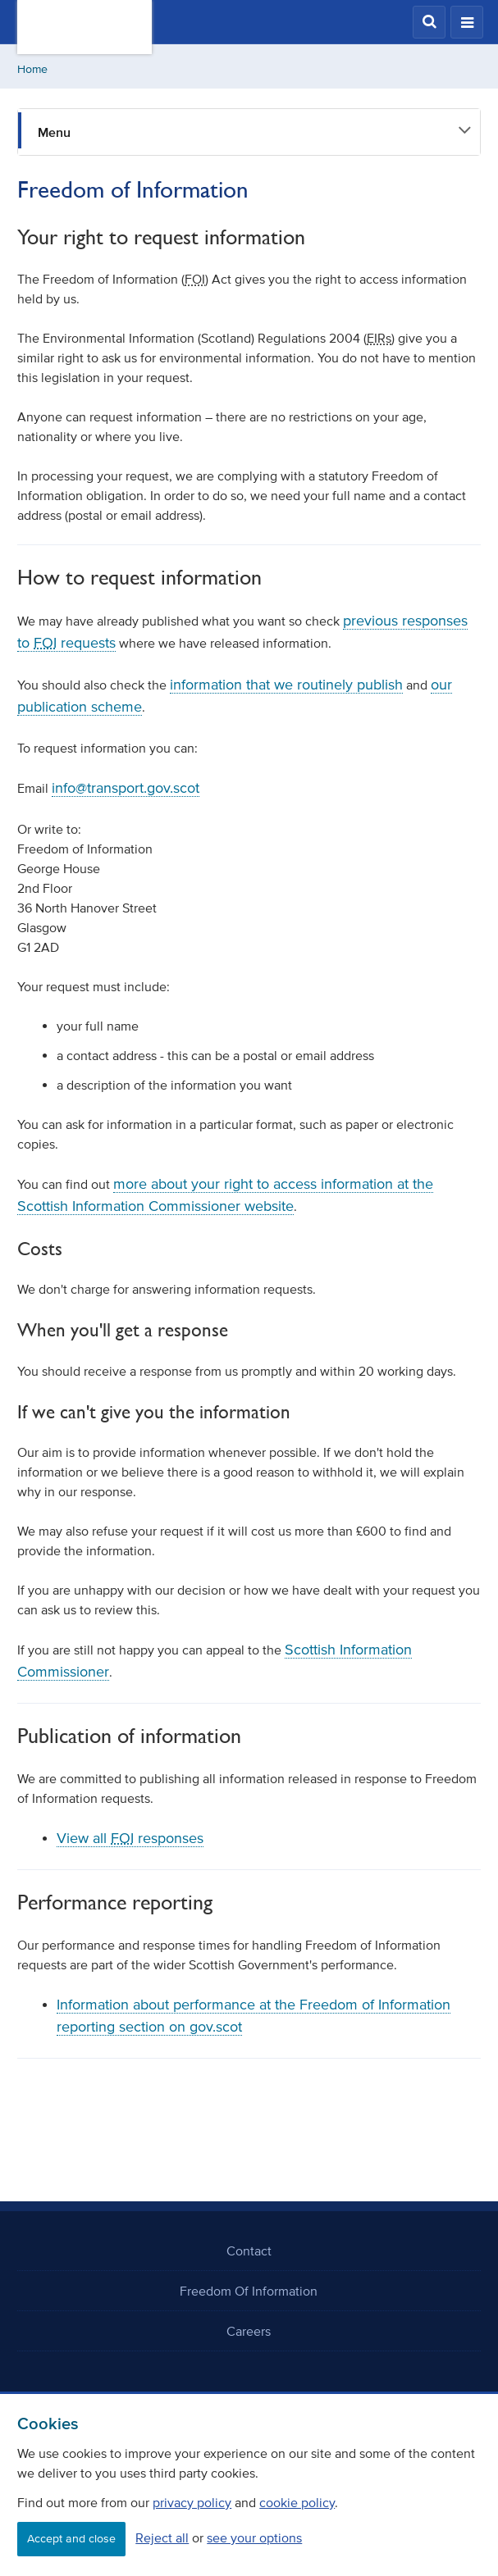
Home (32, 69)
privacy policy (192, 2502)
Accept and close (71, 2539)
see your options (254, 2537)
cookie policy (297, 2502)
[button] (429, 22)
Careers (248, 2330)
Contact (249, 2250)
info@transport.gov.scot (125, 788)
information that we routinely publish (286, 684)
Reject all (162, 2537)
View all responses (130, 1838)
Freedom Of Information (249, 2290)
